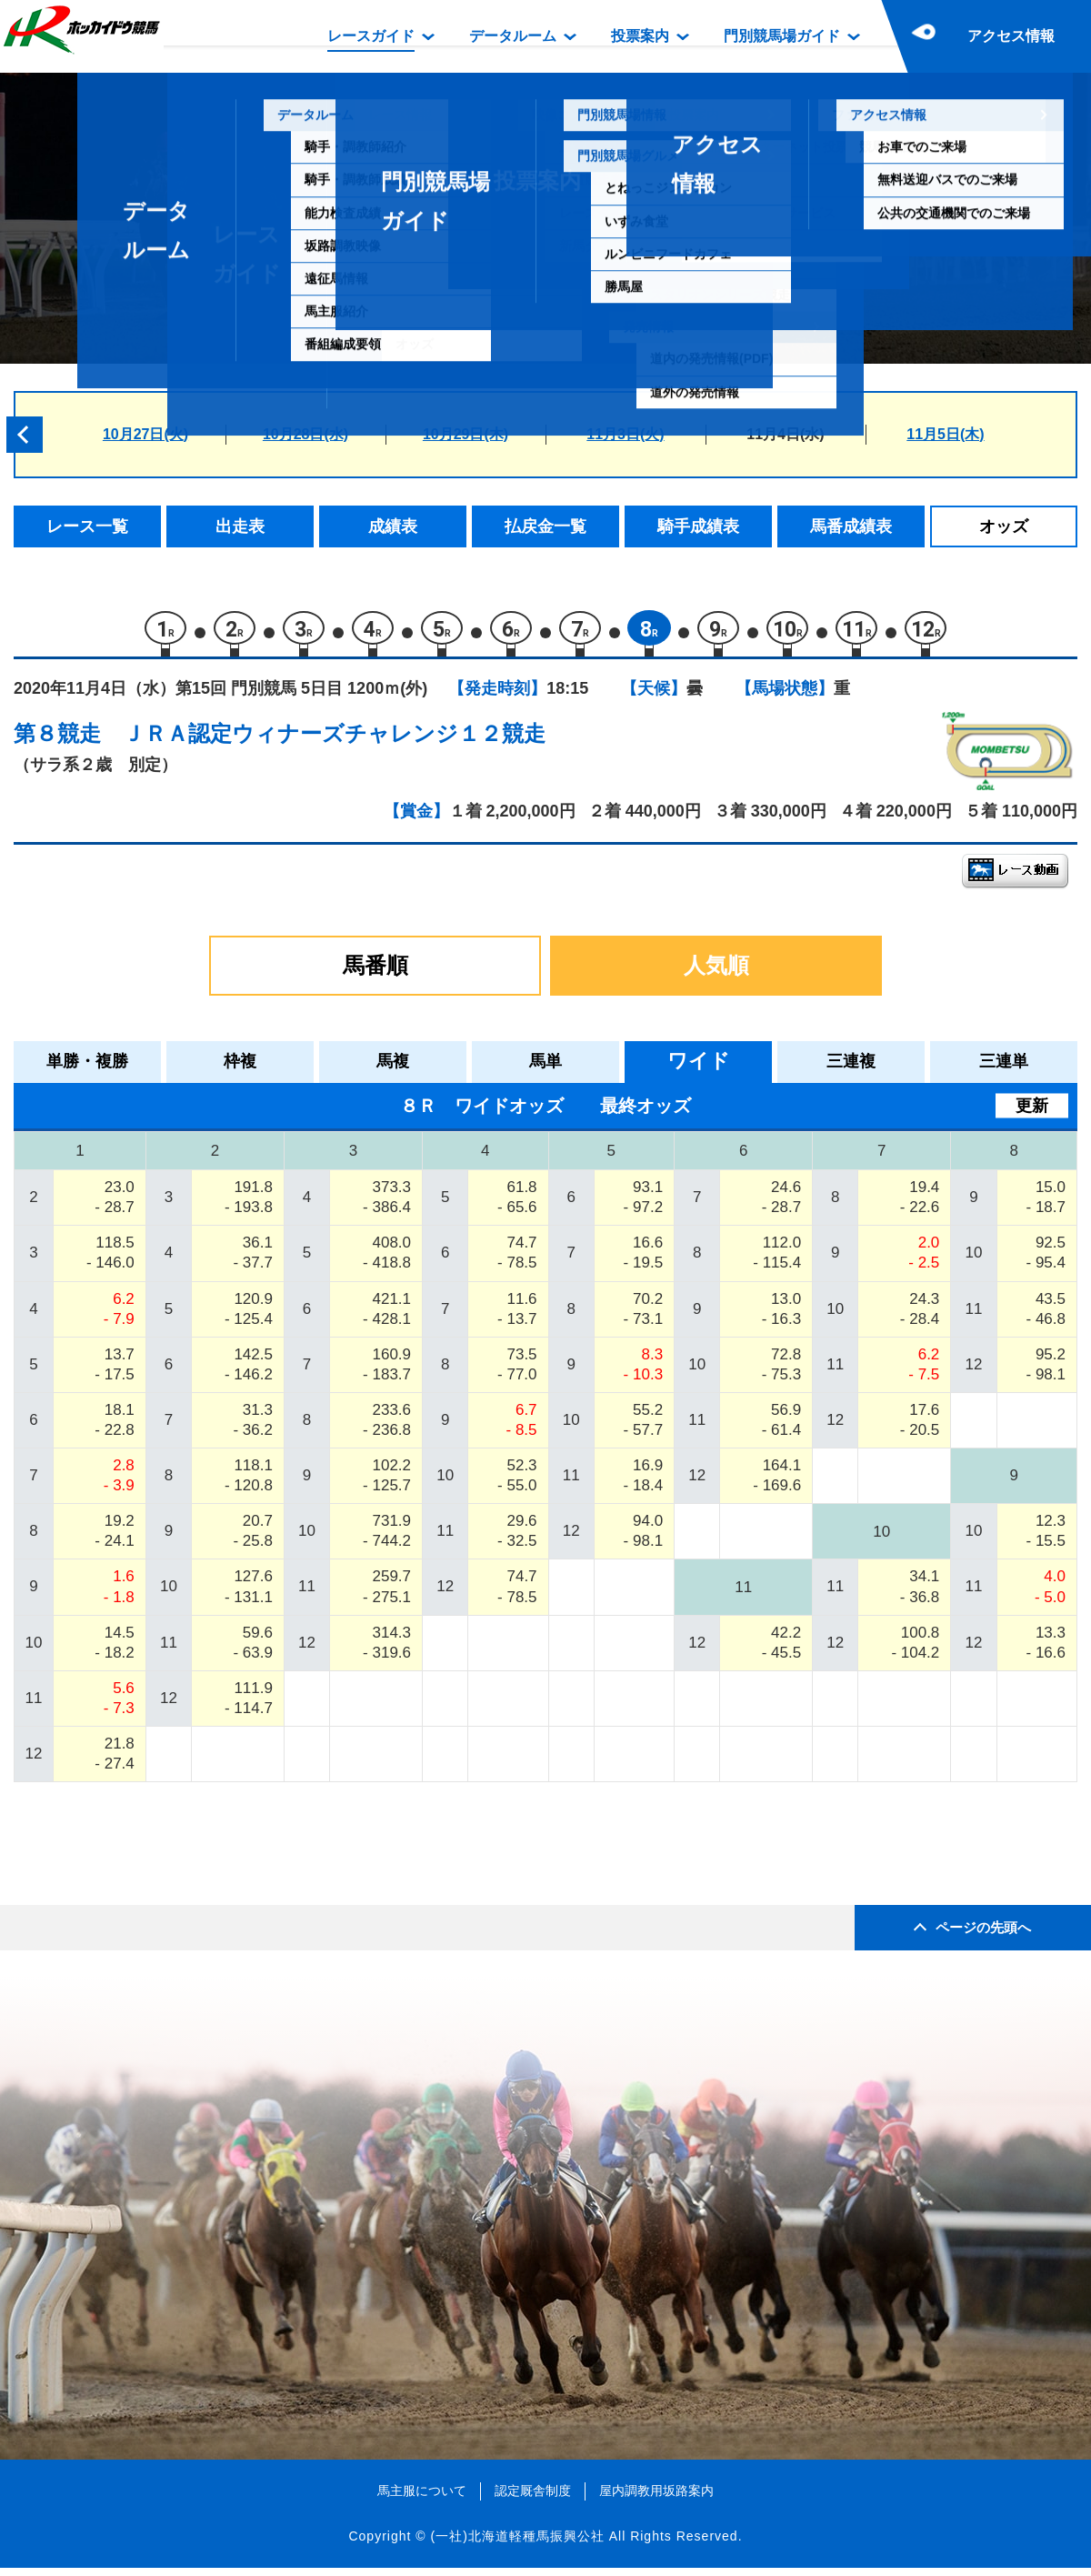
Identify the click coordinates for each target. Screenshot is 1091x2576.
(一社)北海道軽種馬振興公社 (517, 2544)
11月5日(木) (945, 434)
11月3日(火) (625, 434)
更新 (1032, 1113)
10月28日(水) (305, 434)
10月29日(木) (465, 434)
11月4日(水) (785, 434)
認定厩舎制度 (533, 2498)
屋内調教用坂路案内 (656, 2498)
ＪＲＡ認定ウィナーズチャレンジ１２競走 (334, 741)
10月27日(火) (145, 434)
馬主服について (421, 2498)
